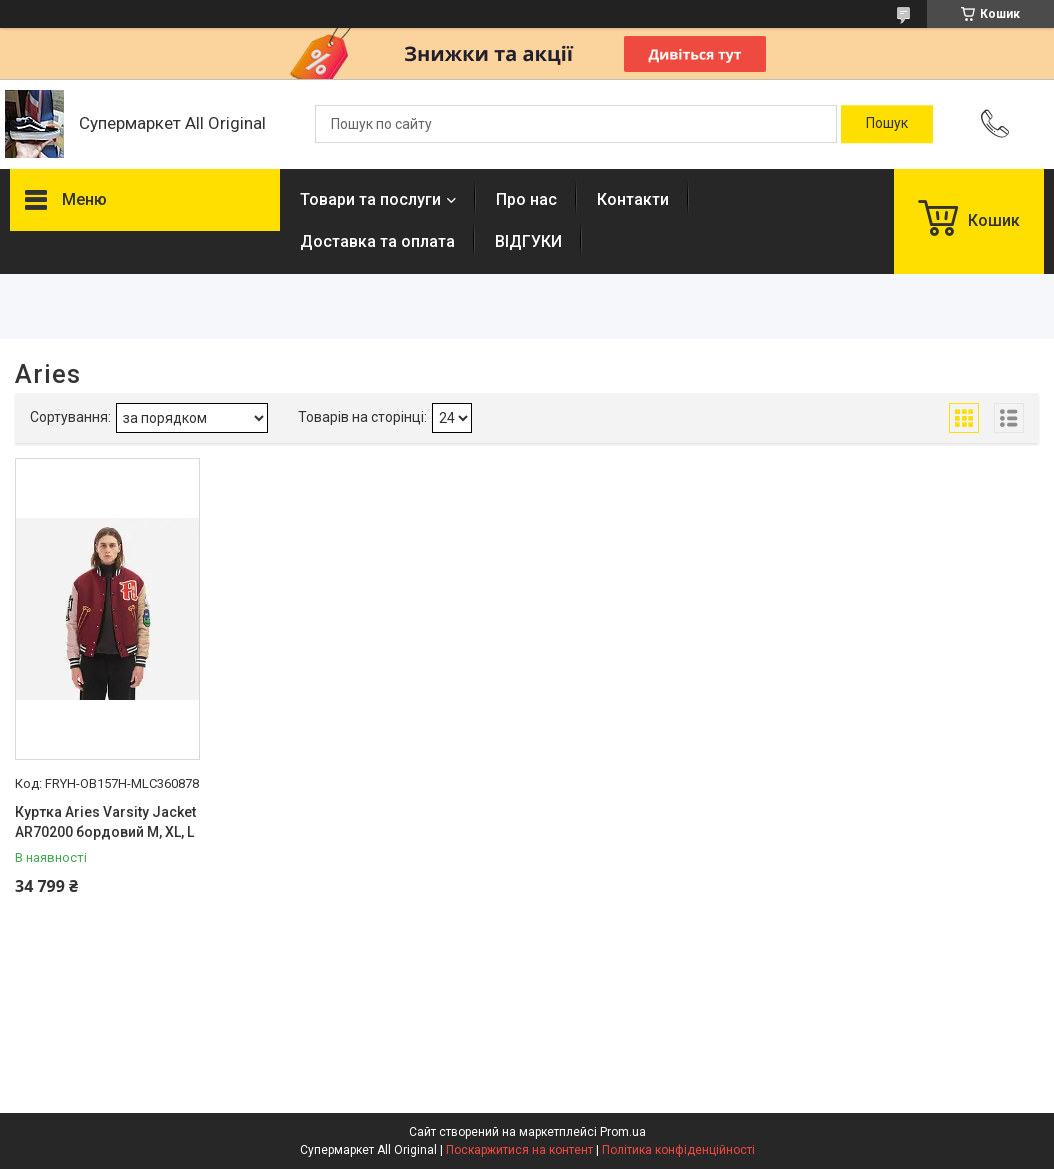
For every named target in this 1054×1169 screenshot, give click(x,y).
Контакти (633, 199)
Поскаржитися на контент (519, 1150)
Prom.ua (623, 1132)
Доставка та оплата (377, 241)
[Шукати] (887, 124)
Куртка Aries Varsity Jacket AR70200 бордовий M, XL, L (105, 822)
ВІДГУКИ (528, 241)
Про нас (526, 199)
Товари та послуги (370, 199)
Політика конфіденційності (678, 1150)
